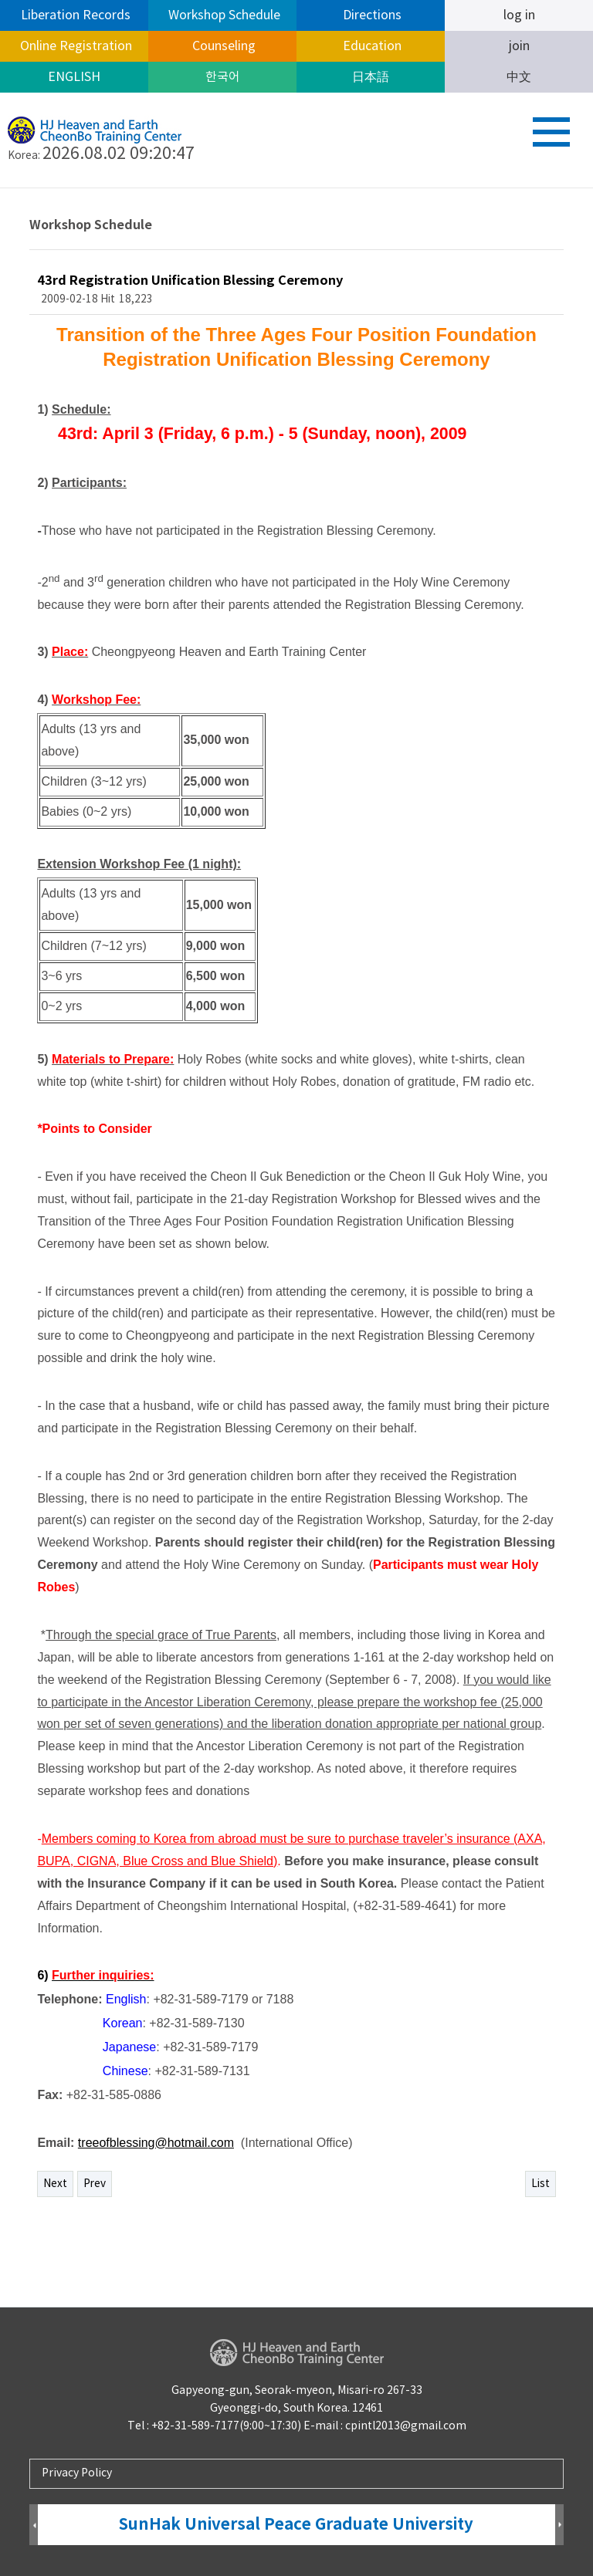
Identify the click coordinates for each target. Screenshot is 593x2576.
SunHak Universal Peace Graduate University (296, 2524)
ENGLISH (74, 77)
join (519, 46)
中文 (519, 77)
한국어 (222, 77)
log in (519, 15)
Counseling (222, 46)
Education (371, 46)
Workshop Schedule (222, 15)
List (540, 2184)
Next (55, 2184)
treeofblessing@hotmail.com (156, 2142)
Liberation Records (74, 15)
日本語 (370, 77)
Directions (371, 15)
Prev (94, 2184)
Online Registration (74, 46)
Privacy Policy (77, 2473)
